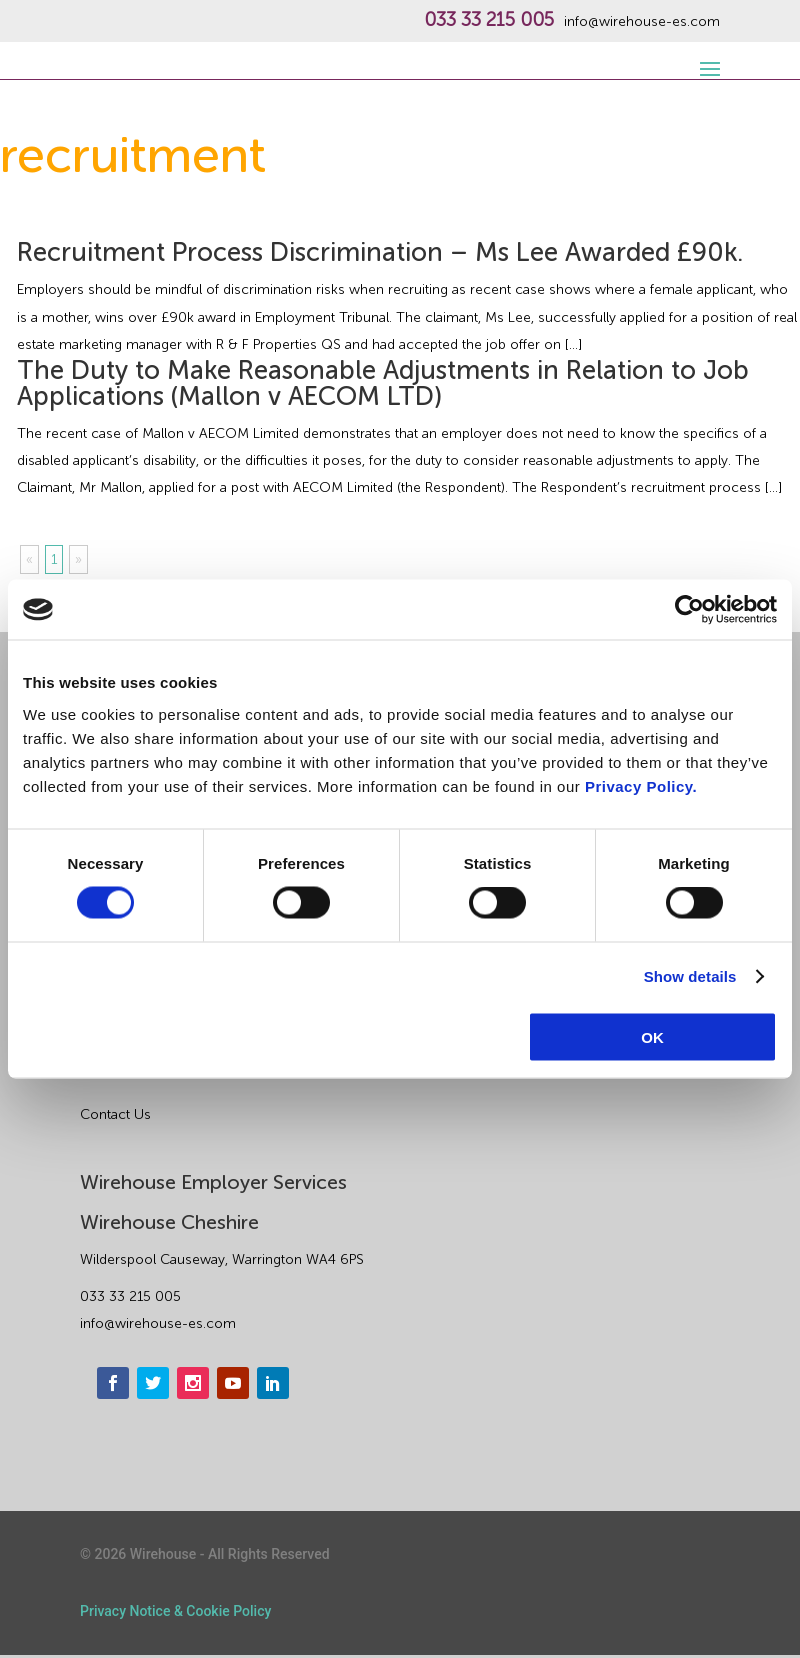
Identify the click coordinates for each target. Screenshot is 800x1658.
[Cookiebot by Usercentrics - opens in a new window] (689, 610)
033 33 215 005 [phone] (130, 1296)
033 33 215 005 (489, 20)
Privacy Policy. (641, 785)
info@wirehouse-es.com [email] (158, 1323)
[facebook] (113, 1383)
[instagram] (193, 1383)
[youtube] (233, 1383)
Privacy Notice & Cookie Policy (175, 1611)
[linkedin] (273, 1383)
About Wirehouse (135, 1073)
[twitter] (153, 1383)
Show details (690, 976)
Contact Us (115, 1114)
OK (652, 1036)
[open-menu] (707, 58)
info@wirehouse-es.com (642, 22)
